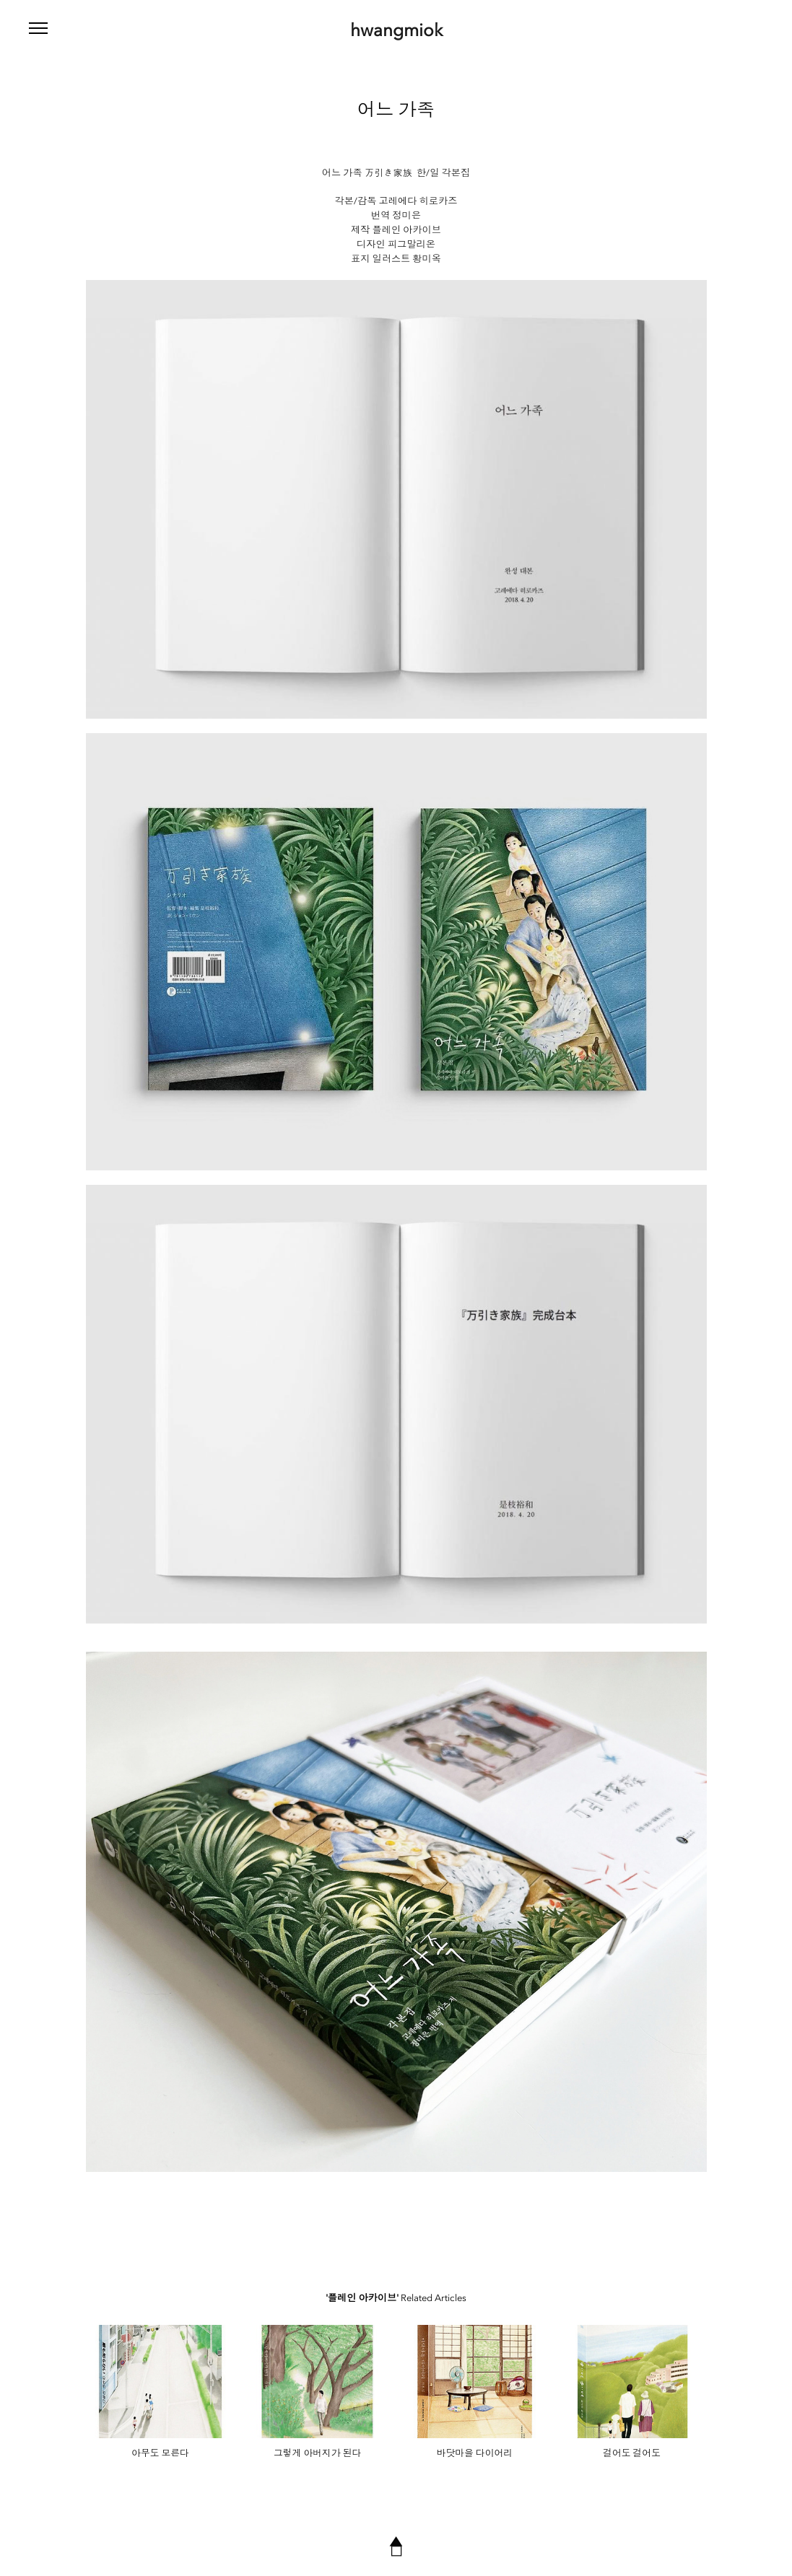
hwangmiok (396, 30)
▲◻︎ (395, 2545)
